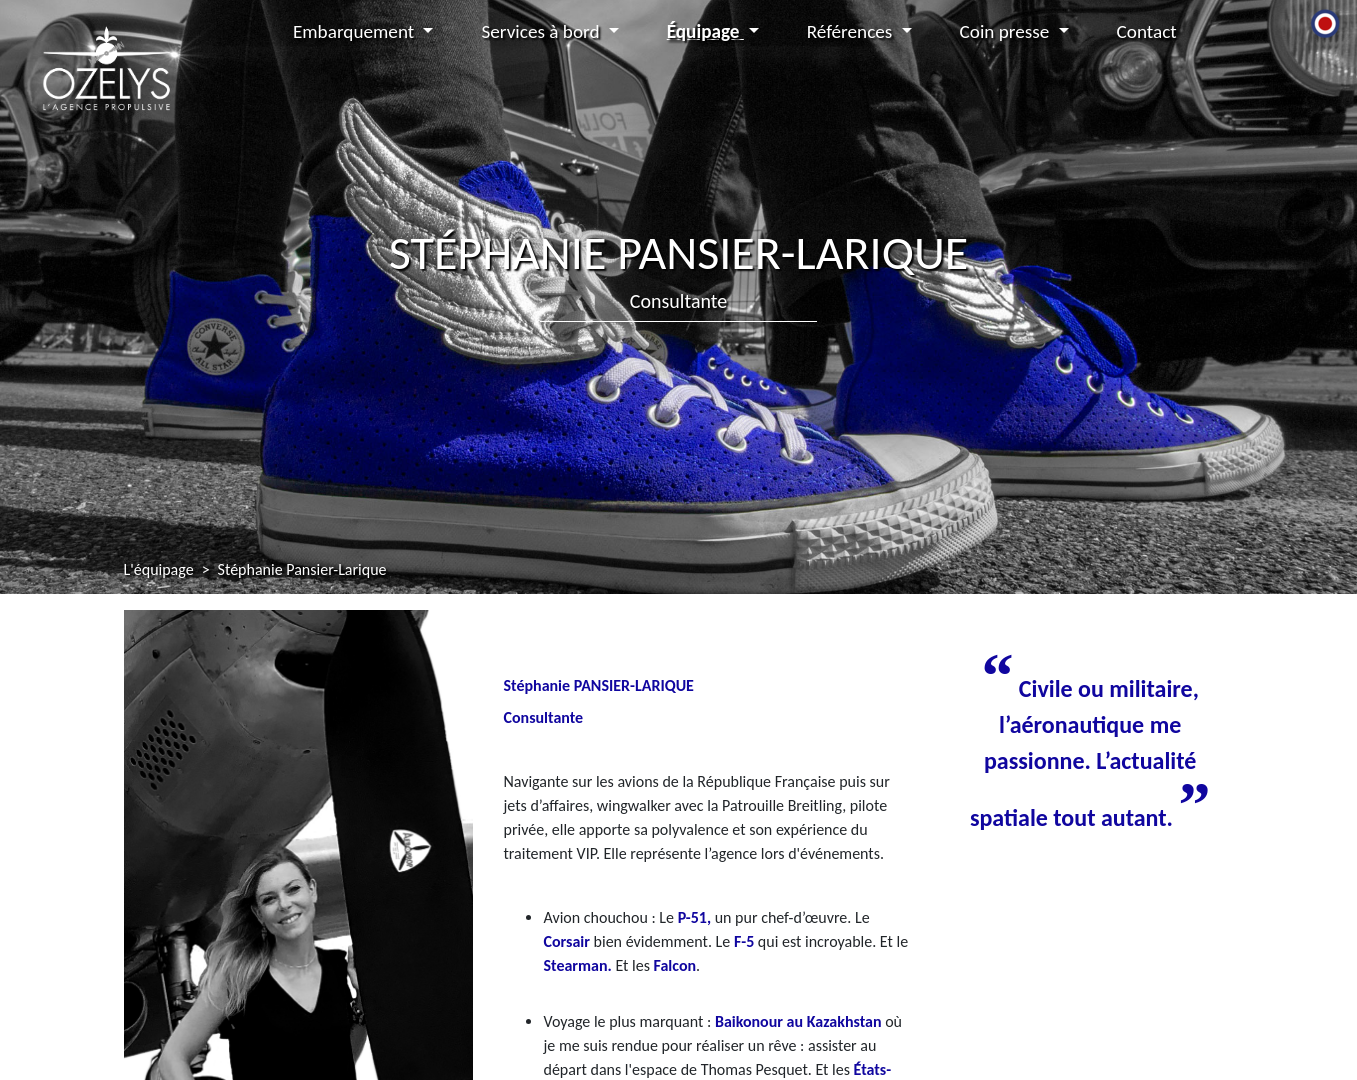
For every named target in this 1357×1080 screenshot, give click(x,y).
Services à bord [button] (542, 31)
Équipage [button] (705, 31)
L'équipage (159, 569)
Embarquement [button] (356, 31)
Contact (1147, 31)
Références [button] (852, 31)
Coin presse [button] (1007, 31)
